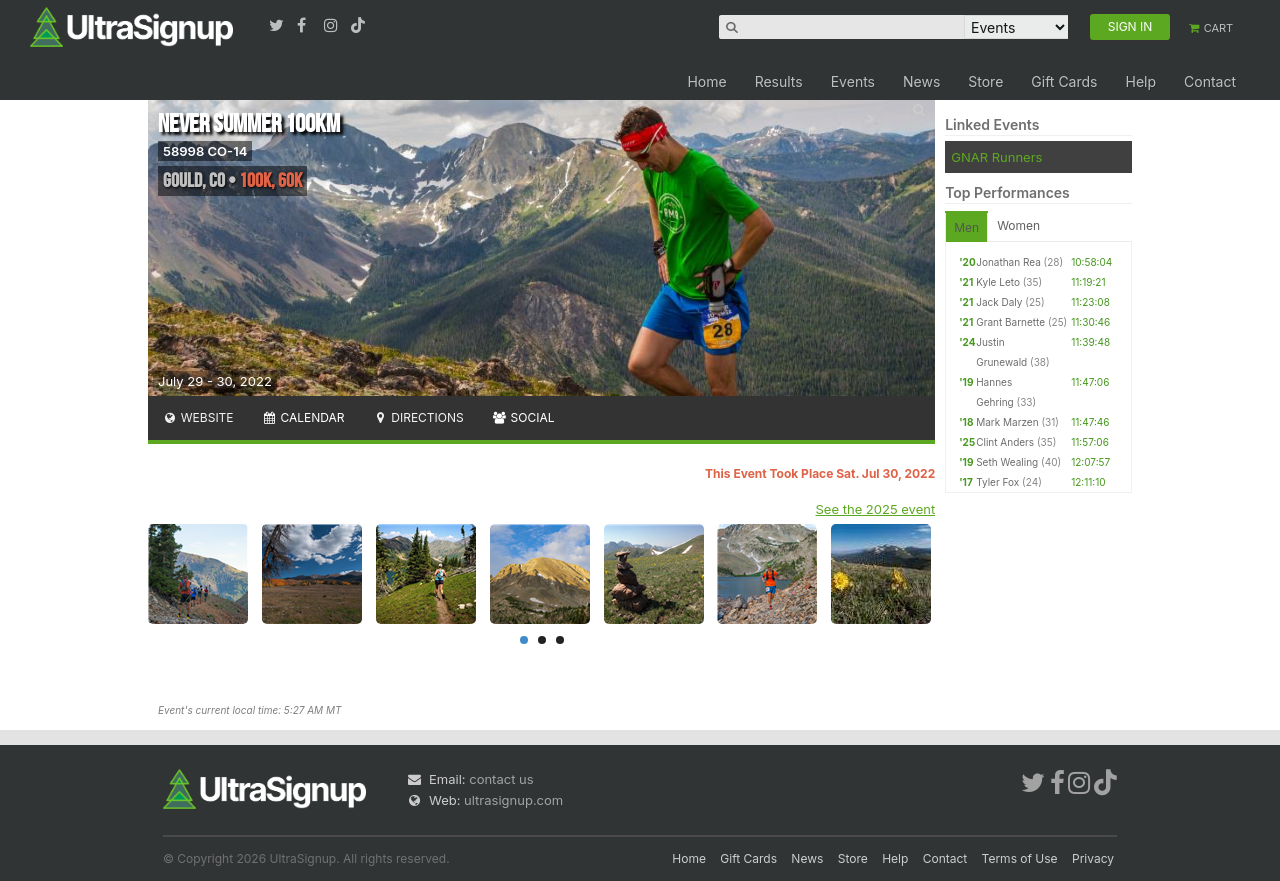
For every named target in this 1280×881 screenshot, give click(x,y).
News (921, 81)
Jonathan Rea (1008, 262)
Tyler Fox (997, 482)
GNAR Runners (996, 157)
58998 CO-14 (205, 151)
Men (966, 227)
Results (779, 81)
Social (523, 417)
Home (706, 81)
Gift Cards (1064, 81)
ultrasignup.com (513, 800)
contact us (501, 779)
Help (1140, 81)
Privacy (1093, 858)
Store (985, 81)
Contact (1210, 81)
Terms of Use (1020, 858)
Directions (417, 417)
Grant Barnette (1010, 322)
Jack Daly (999, 302)
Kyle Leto (998, 282)
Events (853, 81)
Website (198, 417)
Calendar (303, 417)
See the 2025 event (876, 509)
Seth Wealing (1007, 462)
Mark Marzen (1007, 422)
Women (1018, 225)
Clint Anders (1005, 442)
